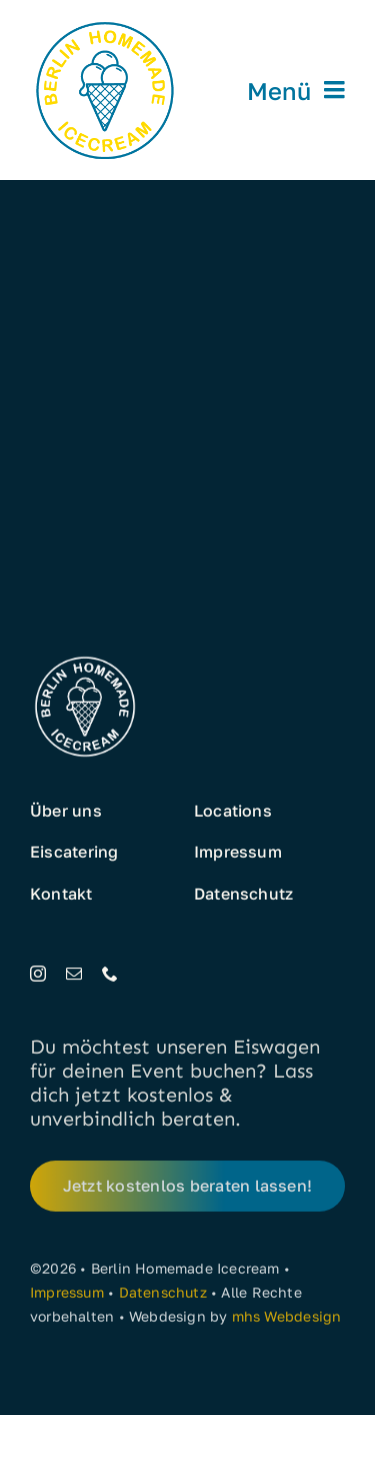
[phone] (110, 974)
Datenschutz (163, 1295)
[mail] (74, 974)
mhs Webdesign (287, 1319)
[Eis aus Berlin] (105, 22)
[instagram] (38, 974)
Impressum (67, 1295)
